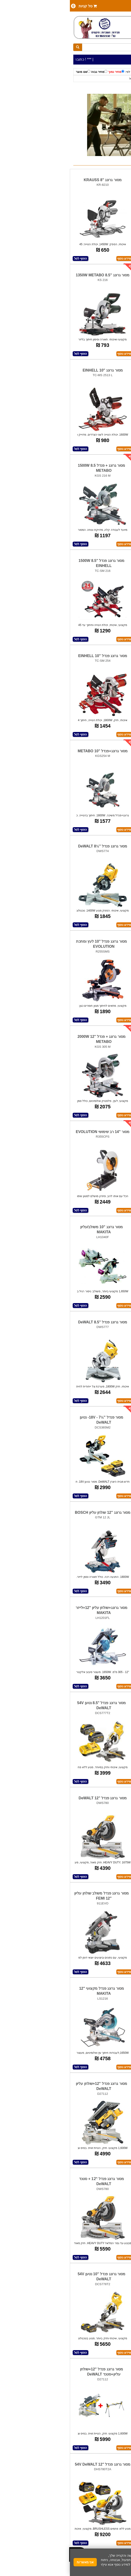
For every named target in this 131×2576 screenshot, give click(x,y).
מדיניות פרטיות (117, 2569)
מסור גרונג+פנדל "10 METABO (33, 751)
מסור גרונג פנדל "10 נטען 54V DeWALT (31, 2276)
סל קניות (14, 6)
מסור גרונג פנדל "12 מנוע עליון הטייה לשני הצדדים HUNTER (97, 563)
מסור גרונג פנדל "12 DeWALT (33, 1798)
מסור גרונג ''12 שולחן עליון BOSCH (32, 1512)
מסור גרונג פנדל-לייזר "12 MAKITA (98, 2084)
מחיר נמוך (46, 72)
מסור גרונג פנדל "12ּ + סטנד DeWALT (31, 2181)
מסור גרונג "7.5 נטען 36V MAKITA (98, 1798)
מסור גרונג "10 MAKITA (98, 751)
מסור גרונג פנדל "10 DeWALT (98, 1417)
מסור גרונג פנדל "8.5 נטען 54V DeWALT (31, 1705)
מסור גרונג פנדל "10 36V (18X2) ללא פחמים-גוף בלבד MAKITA (97, 1705)
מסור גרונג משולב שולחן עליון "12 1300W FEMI (97, 1610)
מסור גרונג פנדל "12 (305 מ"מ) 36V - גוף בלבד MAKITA (96, 2467)
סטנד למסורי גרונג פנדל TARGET (98, 370)
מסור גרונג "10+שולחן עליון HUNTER (97, 468)
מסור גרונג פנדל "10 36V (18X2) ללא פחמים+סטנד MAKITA (97, 2371)
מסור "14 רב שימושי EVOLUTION (33, 1132)
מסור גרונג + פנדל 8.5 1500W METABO (31, 468)
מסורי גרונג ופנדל (70, 78)
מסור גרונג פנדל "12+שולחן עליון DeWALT (31, 2086)
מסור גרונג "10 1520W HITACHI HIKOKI (97, 1039)
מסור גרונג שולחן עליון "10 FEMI (98, 1132)
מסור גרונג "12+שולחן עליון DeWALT (97, 1895)
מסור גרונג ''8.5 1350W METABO (33, 275)
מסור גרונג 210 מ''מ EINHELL (98, 275)
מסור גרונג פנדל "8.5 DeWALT (32, 1322)
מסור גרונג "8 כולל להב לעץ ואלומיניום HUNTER (97, 182)
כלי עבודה (118, 78)
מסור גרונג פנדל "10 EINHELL (32, 656)
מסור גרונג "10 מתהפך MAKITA (98, 2179)
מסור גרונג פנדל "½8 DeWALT (32, 846)
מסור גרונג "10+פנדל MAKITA (98, 1512)
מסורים (88, 78)
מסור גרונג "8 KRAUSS (32, 180)
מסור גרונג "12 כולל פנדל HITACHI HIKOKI (97, 2276)
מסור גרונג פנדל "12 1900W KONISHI (97, 658)
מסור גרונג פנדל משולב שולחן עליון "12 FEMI (31, 1895)
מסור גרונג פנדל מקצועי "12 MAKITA (31, 1991)
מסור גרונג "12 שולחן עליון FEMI (98, 1227)
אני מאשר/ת (15, 2562)
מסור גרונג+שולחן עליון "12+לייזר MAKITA (31, 1610)
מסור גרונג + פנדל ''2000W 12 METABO (32, 1039)
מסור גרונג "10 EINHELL (33, 370)
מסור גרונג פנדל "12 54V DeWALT (33, 2464)
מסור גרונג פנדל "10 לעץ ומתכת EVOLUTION (31, 944)
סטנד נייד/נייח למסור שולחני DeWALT (97, 848)
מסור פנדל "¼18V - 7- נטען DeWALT (31, 1420)
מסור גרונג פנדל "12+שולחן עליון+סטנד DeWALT (31, 2371)
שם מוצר (13, 72)
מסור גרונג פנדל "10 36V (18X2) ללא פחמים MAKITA (97, 1991)
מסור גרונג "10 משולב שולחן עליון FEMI (97, 944)
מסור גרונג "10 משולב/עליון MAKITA (31, 1229)
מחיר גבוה (29, 72)
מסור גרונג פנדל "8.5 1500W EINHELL (31, 563)
